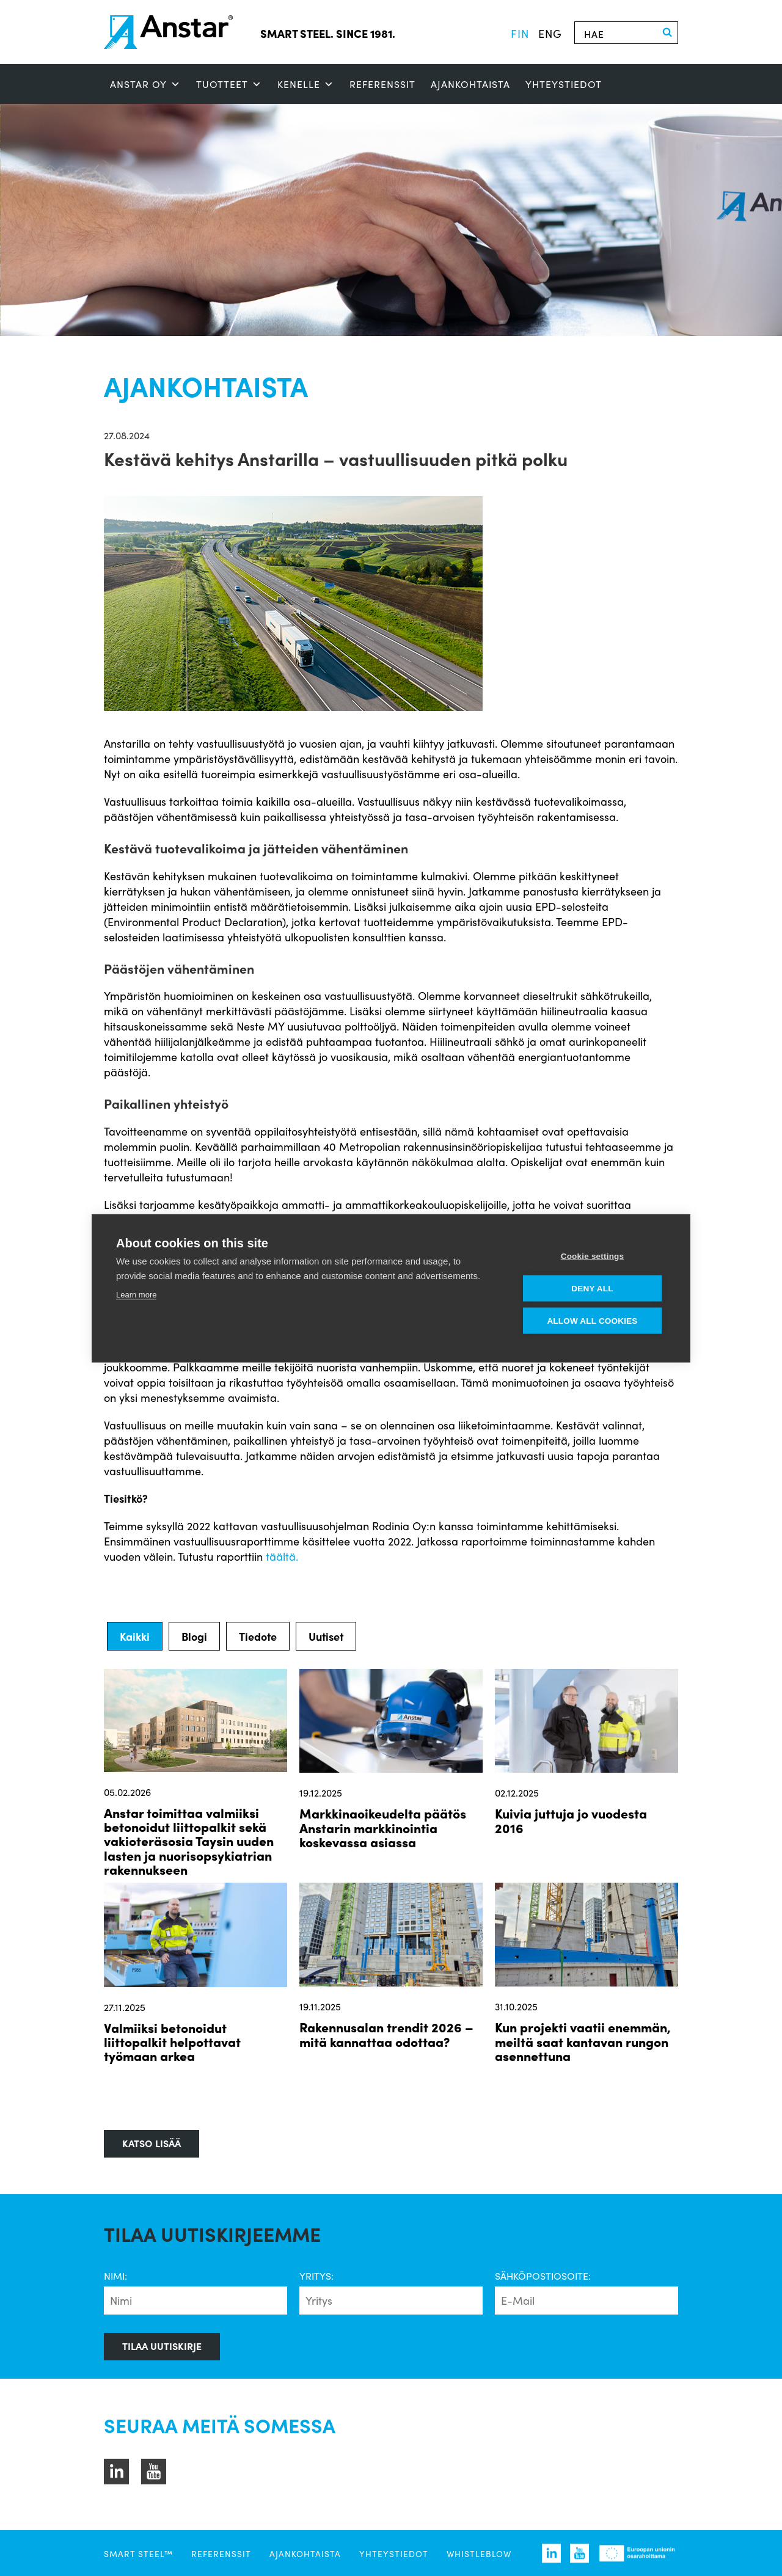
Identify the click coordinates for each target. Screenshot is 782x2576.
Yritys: (316, 2276)
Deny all (592, 1288)
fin (520, 33)
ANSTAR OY (145, 84)
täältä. (282, 1556)
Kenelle (305, 84)
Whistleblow (479, 2553)
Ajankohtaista (470, 84)
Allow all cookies (592, 1320)
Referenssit (382, 84)
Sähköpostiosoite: (543, 2276)
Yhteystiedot (563, 84)
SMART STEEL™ (138, 2553)
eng (550, 33)
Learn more (136, 1294)
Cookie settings (592, 1255)
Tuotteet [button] (229, 84)
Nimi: (115, 2276)
